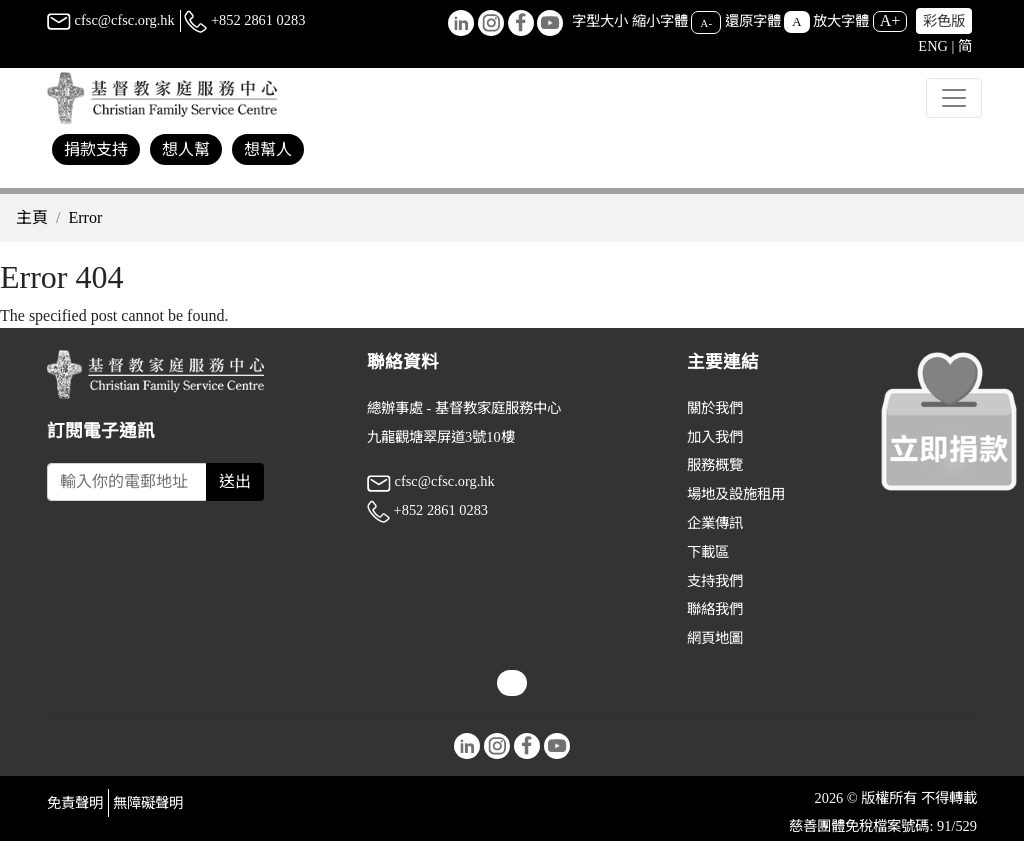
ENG (933, 46)
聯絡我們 (715, 609)
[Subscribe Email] (127, 482)
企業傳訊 (715, 523)
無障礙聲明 (148, 803)
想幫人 (268, 149)
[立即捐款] (949, 421)
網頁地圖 (715, 638)
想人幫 (186, 149)
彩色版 (944, 21)
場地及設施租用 (736, 494)
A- (706, 22)
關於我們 (715, 408)
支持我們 (715, 581)
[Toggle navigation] (954, 98)
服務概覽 (715, 465)
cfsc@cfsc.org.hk (111, 20)
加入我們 (715, 437)
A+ (890, 20)
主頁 (32, 217)
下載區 (708, 552)
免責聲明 (75, 803)
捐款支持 (96, 149)
